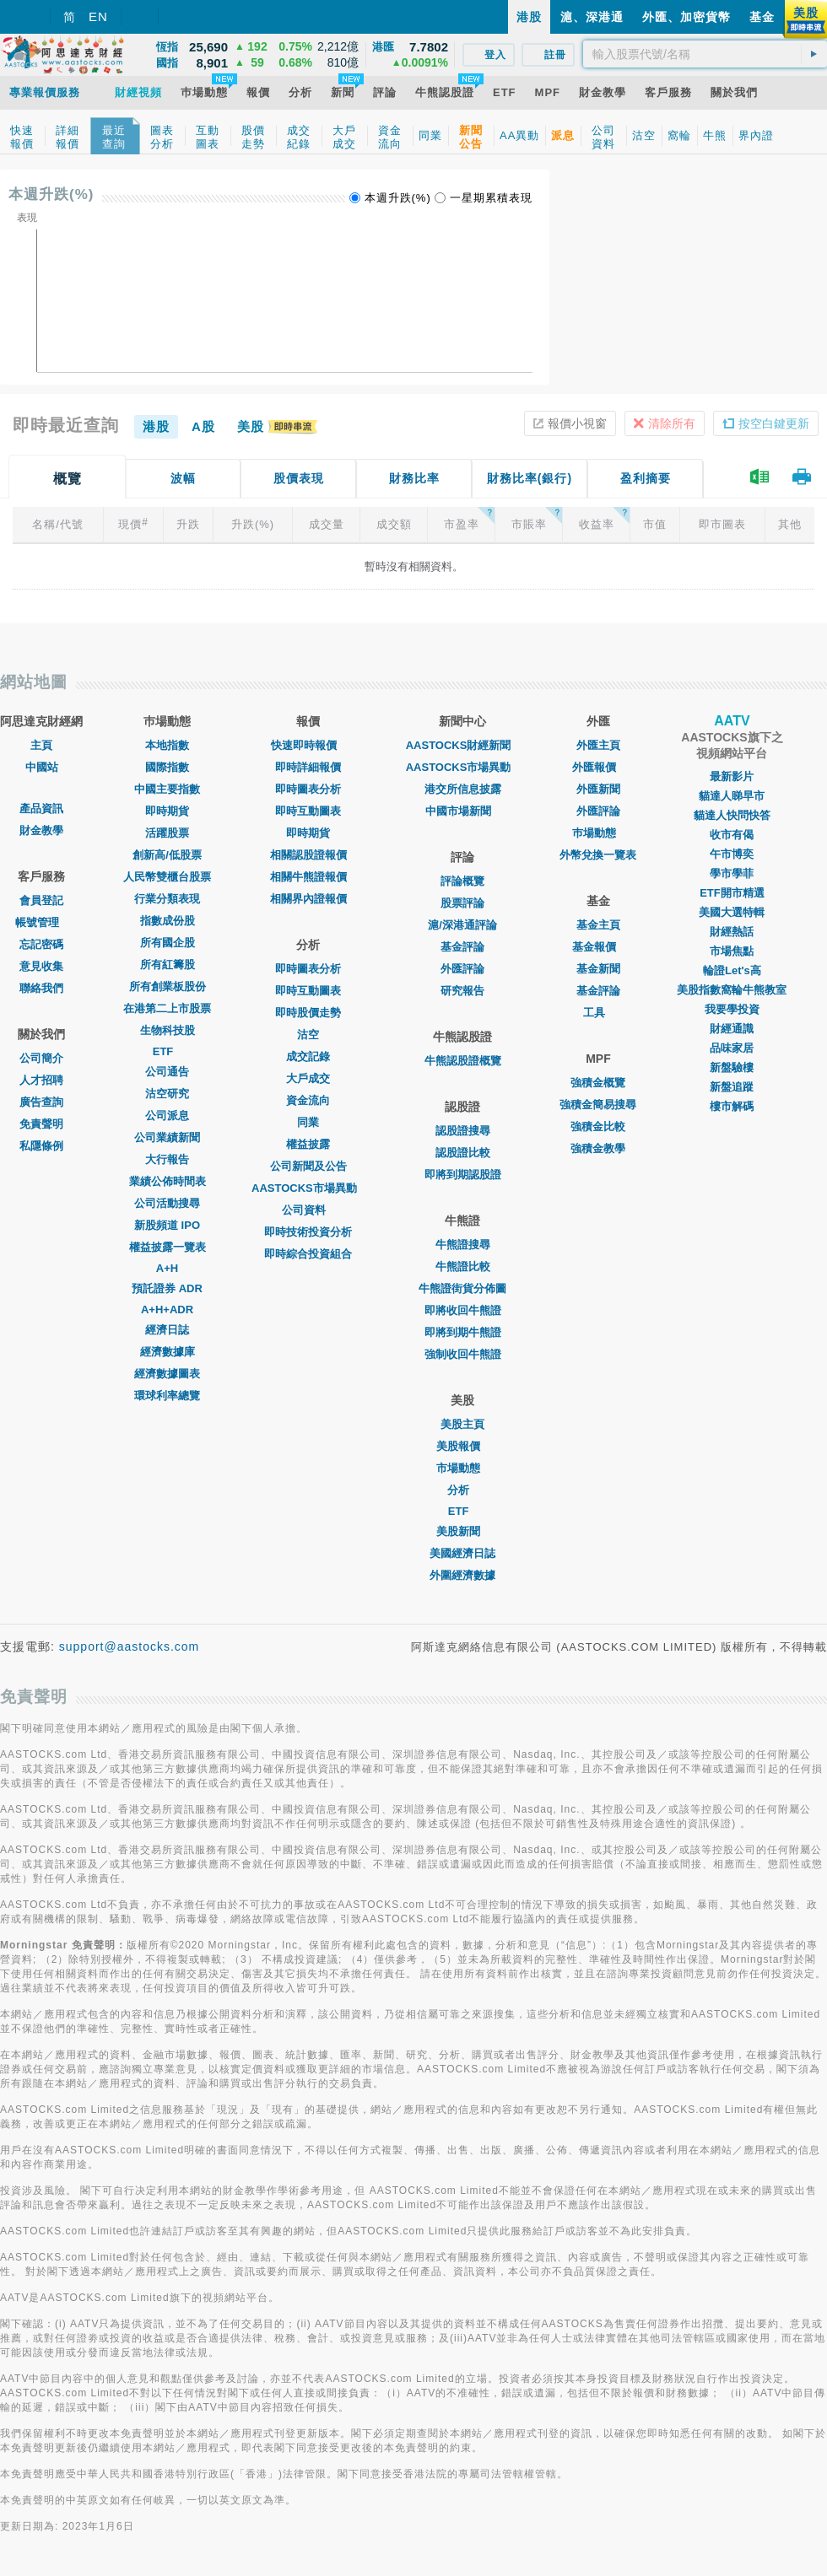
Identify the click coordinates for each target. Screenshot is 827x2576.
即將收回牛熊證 (462, 1310)
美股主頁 (462, 1424)
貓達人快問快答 (732, 815)
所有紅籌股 (167, 964)
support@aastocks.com (129, 1646)
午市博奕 (732, 854)
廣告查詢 (41, 1102)
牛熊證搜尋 (462, 1244)
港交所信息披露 (462, 789)
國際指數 (167, 767)
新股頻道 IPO (167, 1225)
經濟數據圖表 (167, 1373)
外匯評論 (462, 968)
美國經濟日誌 (462, 1553)
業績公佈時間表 (167, 1181)
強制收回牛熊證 (462, 1354)
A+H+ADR (167, 1309)
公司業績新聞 (167, 1137)
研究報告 (462, 990)
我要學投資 (732, 1009)
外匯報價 (598, 767)
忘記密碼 (41, 944)
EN (98, 16)
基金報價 (598, 946)
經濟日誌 (167, 1329)
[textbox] (705, 53)
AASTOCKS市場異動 (308, 1188)
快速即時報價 (308, 745)
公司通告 (167, 1071)
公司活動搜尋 (167, 1203)
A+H (167, 1268)
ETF (167, 1051)
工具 (598, 1012)
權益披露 (308, 1144)
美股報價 (462, 1446)
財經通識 (732, 1028)
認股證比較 (462, 1152)
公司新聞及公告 (308, 1166)
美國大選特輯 (732, 912)
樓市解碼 (732, 1106)
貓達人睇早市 (732, 796)
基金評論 (462, 946)
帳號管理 (41, 922)
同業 (308, 1122)
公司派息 (167, 1115)
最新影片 (732, 776)
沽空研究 (167, 1093)
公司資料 (308, 1210)
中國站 (41, 767)
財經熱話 (732, 931)
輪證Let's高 (732, 970)
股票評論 (462, 903)
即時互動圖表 (308, 811)
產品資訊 (41, 808)
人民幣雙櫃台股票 (167, 876)
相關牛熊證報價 (308, 876)
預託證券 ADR (167, 1288)
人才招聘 (41, 1080)
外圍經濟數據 (462, 1575)
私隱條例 (41, 1146)
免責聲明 (41, 1124)
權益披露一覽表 (167, 1247)
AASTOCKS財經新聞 (463, 745)
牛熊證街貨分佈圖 (462, 1288)
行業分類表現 (167, 898)
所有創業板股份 (167, 986)
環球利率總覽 (167, 1395)
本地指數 (167, 745)
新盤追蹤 (732, 1087)
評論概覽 (462, 881)
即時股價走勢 (308, 1012)
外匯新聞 (598, 789)
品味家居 (732, 1048)
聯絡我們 (41, 988)
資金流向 (308, 1100)
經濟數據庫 (167, 1351)
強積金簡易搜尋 (597, 1104)
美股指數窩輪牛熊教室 (731, 990)
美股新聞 (462, 1531)
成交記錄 (308, 1056)
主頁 (41, 745)
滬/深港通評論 (462, 925)
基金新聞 (598, 968)
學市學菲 (732, 873)
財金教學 (41, 830)
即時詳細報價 (308, 767)
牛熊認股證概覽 (462, 1060)
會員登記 (41, 900)
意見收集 (41, 966)
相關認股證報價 (308, 855)
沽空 (308, 1034)
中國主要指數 (167, 789)
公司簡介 (41, 1058)
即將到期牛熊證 (462, 1332)
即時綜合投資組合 (308, 1254)
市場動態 (462, 1468)
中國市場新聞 (462, 811)
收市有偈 (732, 834)
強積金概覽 (597, 1082)
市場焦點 (732, 951)
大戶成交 (308, 1078)
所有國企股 (167, 942)
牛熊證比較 (462, 1266)
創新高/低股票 (167, 855)
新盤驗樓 (732, 1067)
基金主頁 (598, 925)
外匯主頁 (598, 745)
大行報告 (167, 1159)
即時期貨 (167, 811)
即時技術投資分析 (308, 1232)
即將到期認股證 (462, 1174)
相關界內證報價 (308, 898)
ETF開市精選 (732, 893)
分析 (462, 1490)
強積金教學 (597, 1148)
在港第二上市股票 (167, 1008)
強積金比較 (597, 1126)
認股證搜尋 (462, 1130)
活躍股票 (167, 833)
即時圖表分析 (308, 789)
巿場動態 (598, 833)
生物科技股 (167, 1030)
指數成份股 (167, 920)
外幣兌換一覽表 (597, 855)
